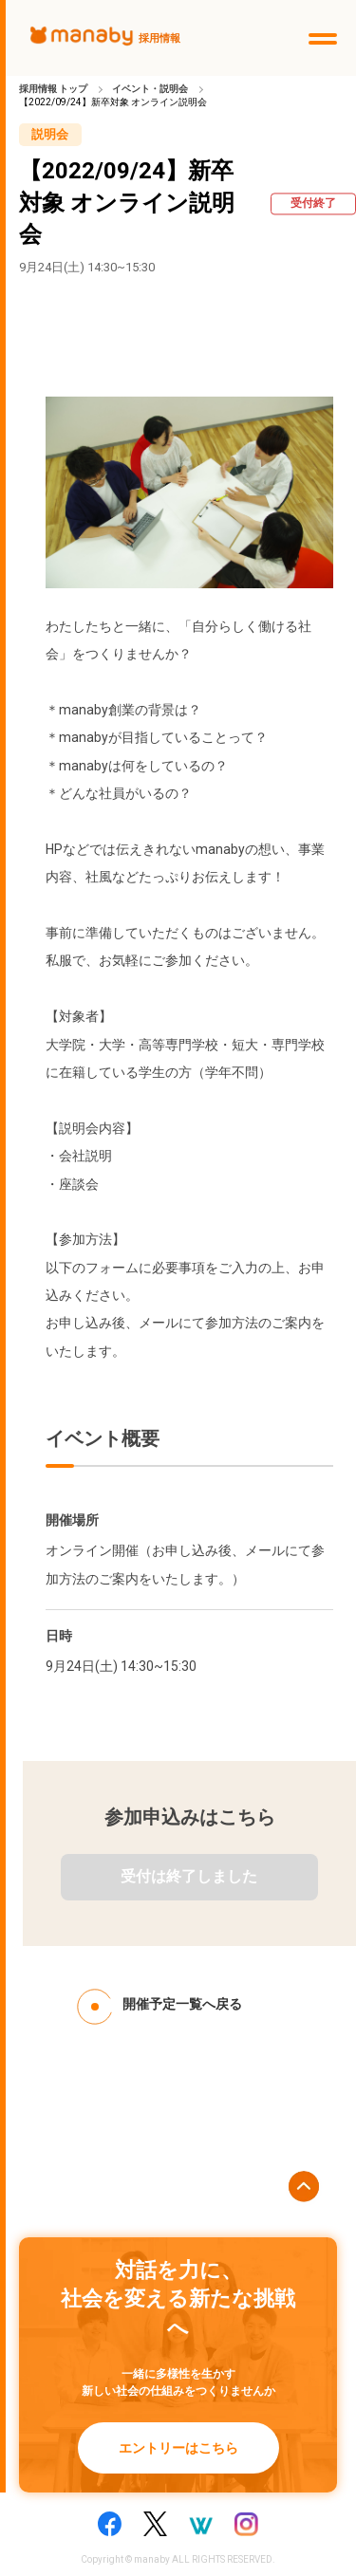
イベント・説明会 (150, 88)
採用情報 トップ (53, 88)
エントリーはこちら (178, 2448)
